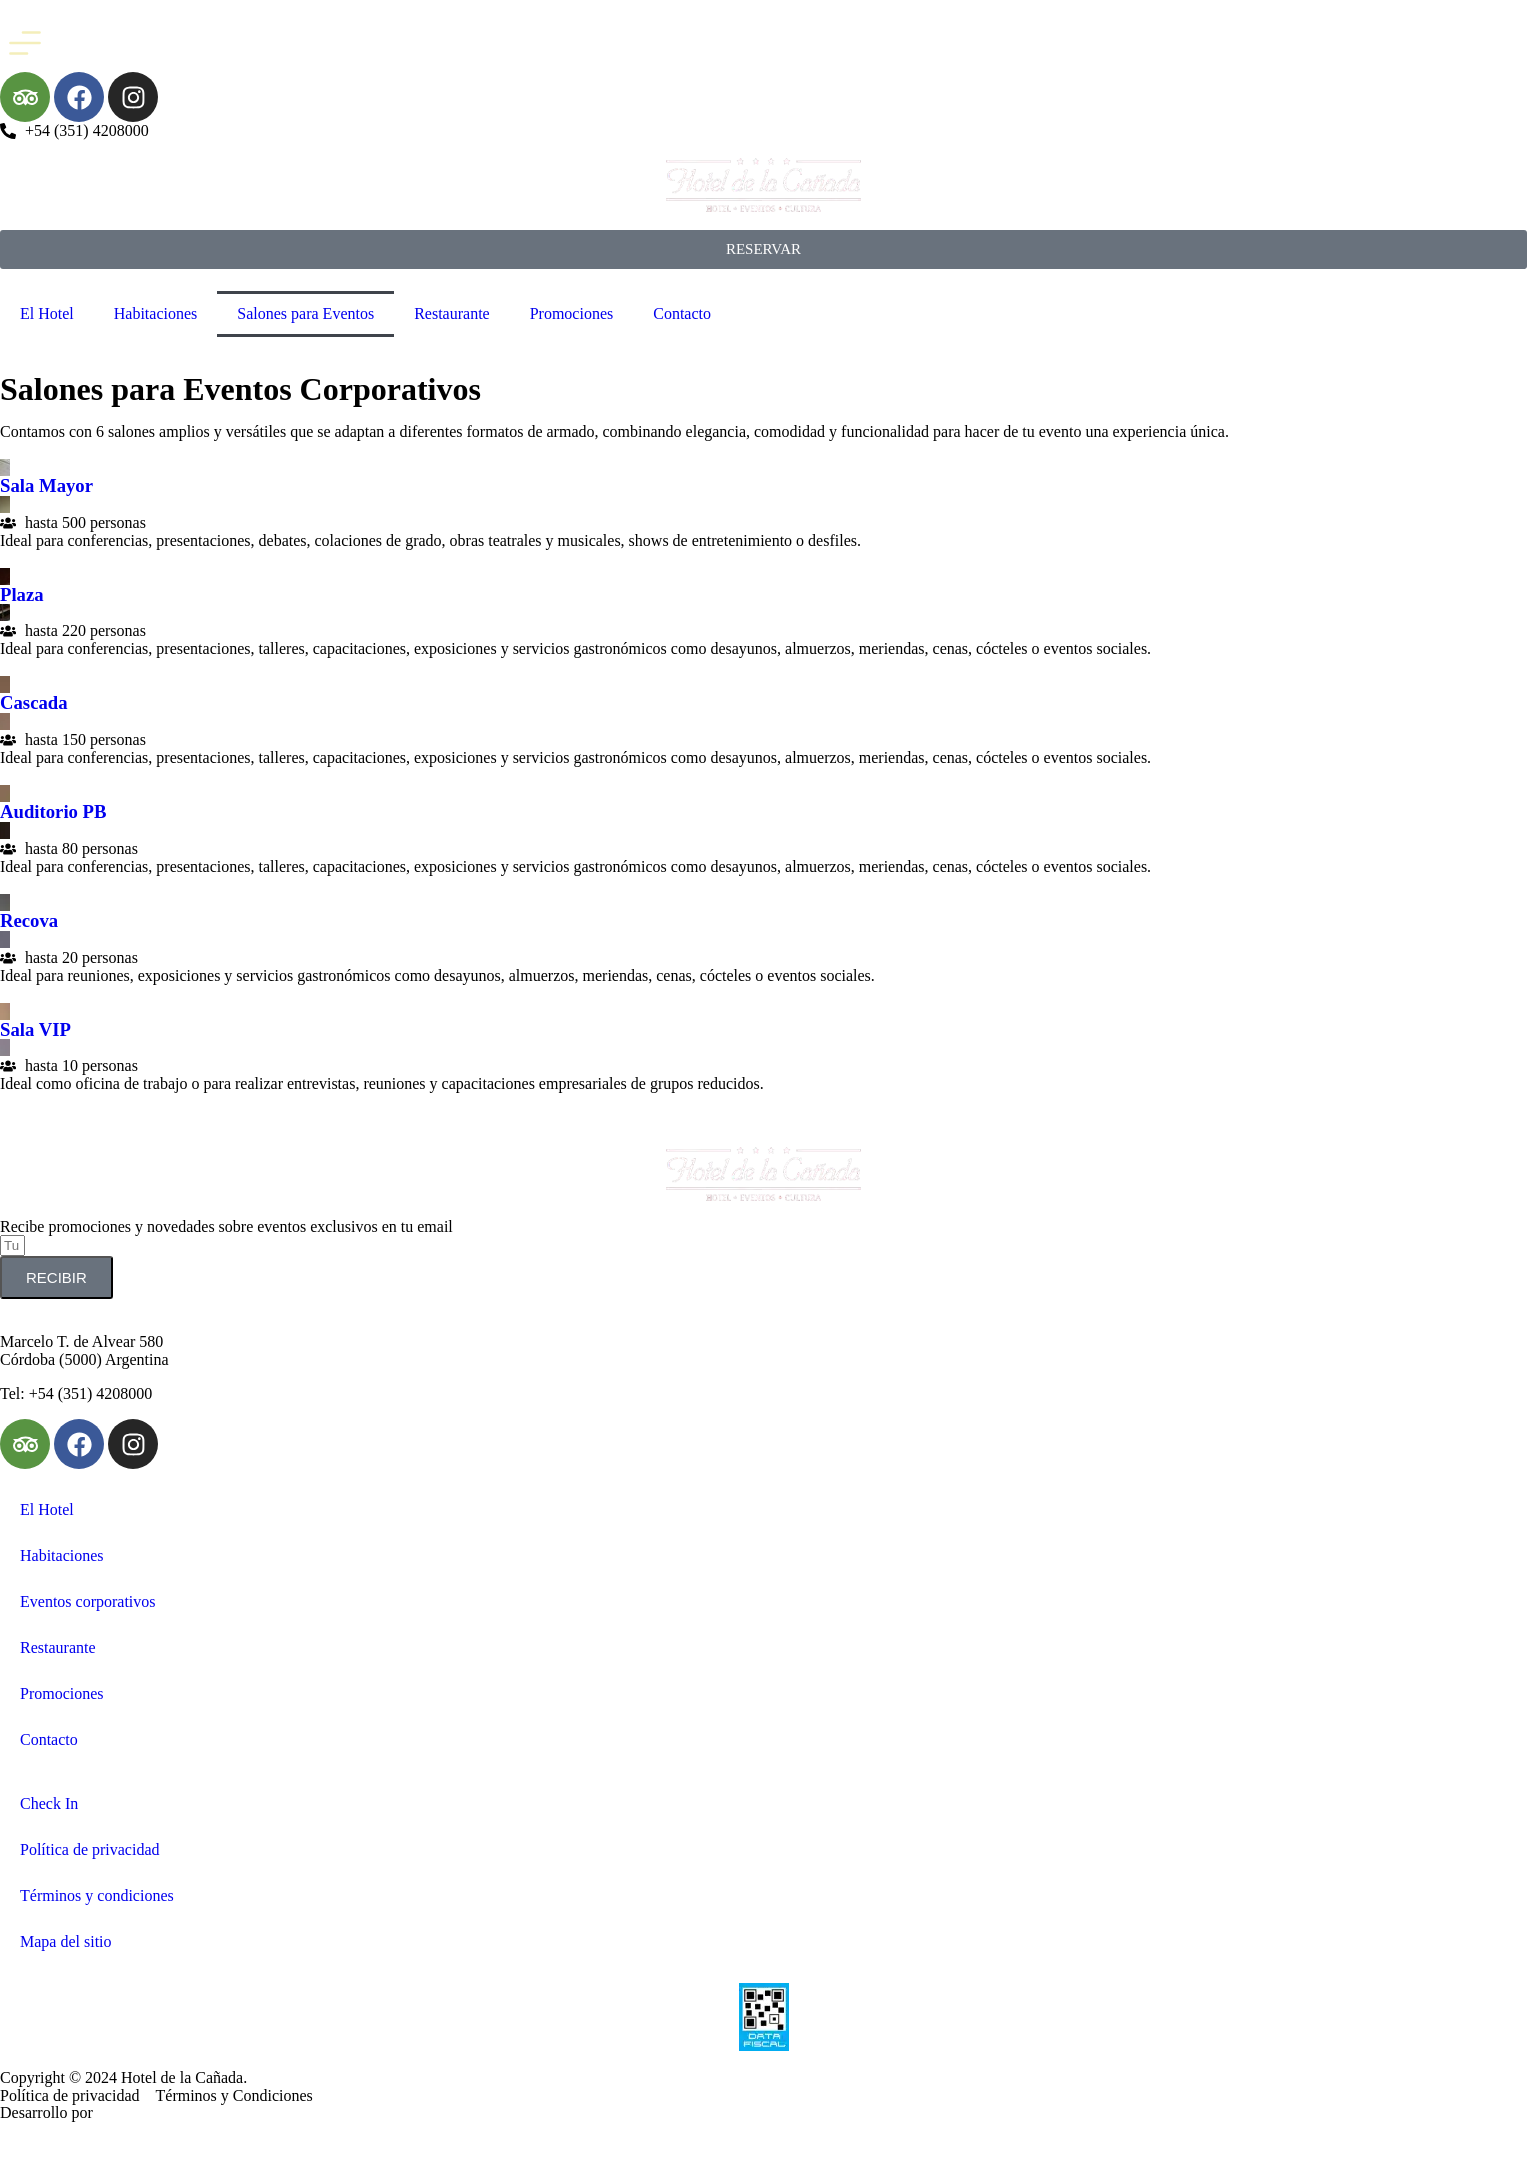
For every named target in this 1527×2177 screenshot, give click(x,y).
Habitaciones (156, 313)
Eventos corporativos (88, 1601)
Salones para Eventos (305, 313)
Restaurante (452, 313)
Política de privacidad (90, 1849)
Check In (49, 1803)
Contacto (682, 313)
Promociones (572, 313)
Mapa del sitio (66, 1941)
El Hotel (47, 313)
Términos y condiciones (97, 1895)
